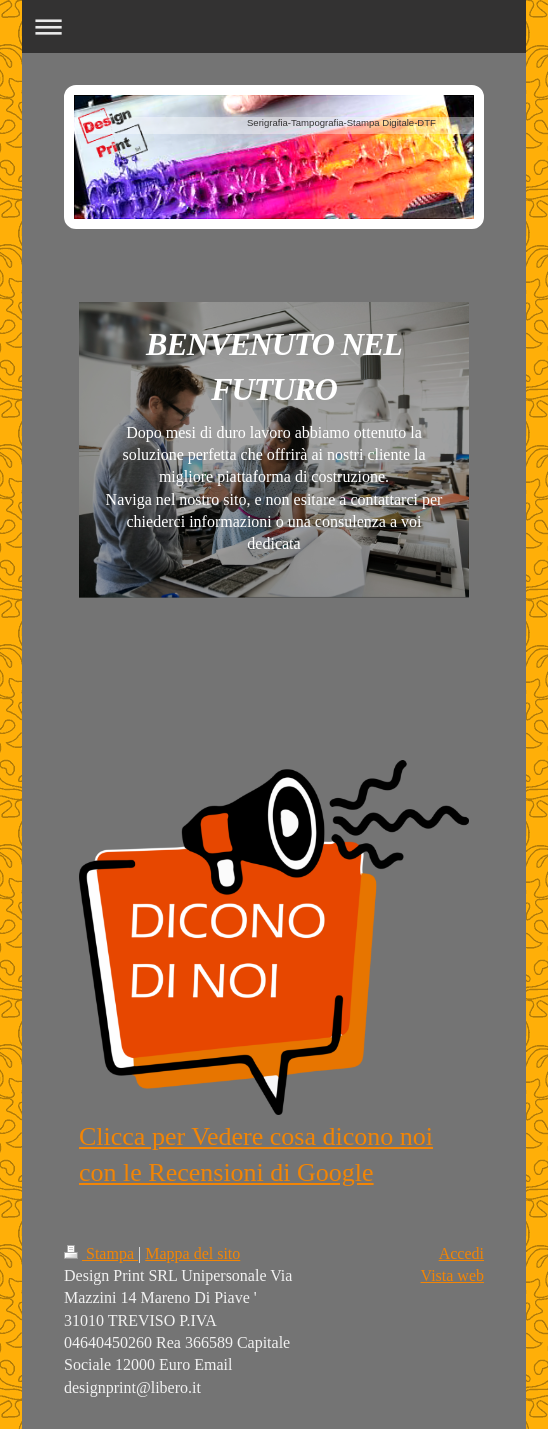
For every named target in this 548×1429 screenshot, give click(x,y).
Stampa (101, 1253)
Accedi (461, 1253)
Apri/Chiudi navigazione (274, 26)
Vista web (452, 1275)
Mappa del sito (192, 1253)
